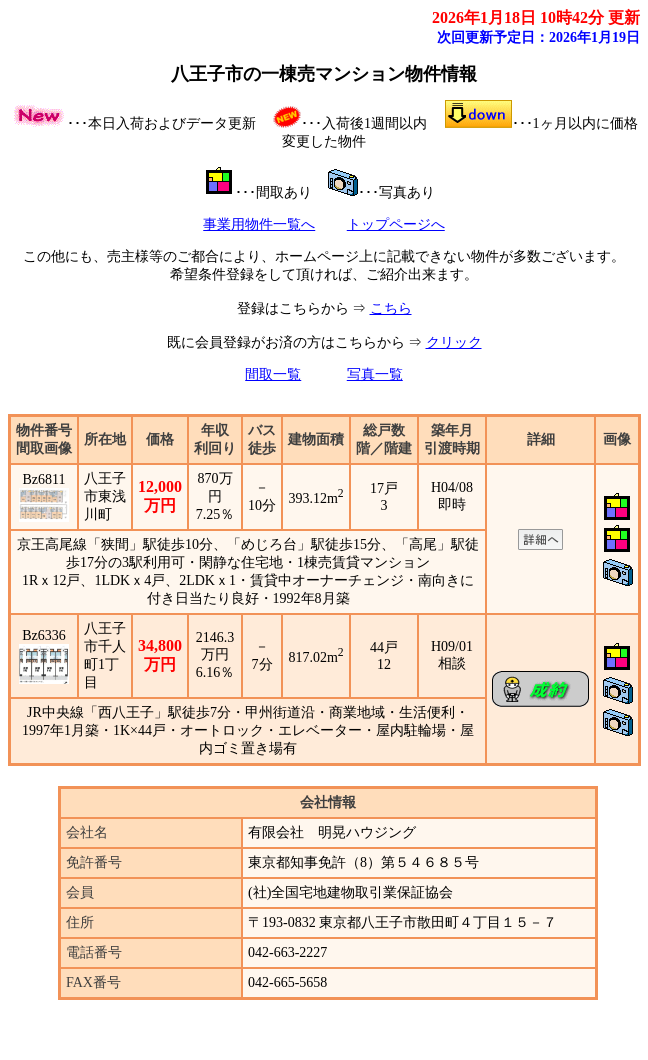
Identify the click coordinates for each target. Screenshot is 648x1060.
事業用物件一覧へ (259, 224)
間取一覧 (273, 374)
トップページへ (396, 224)
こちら (391, 308)
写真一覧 (375, 374)
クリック (454, 342)
